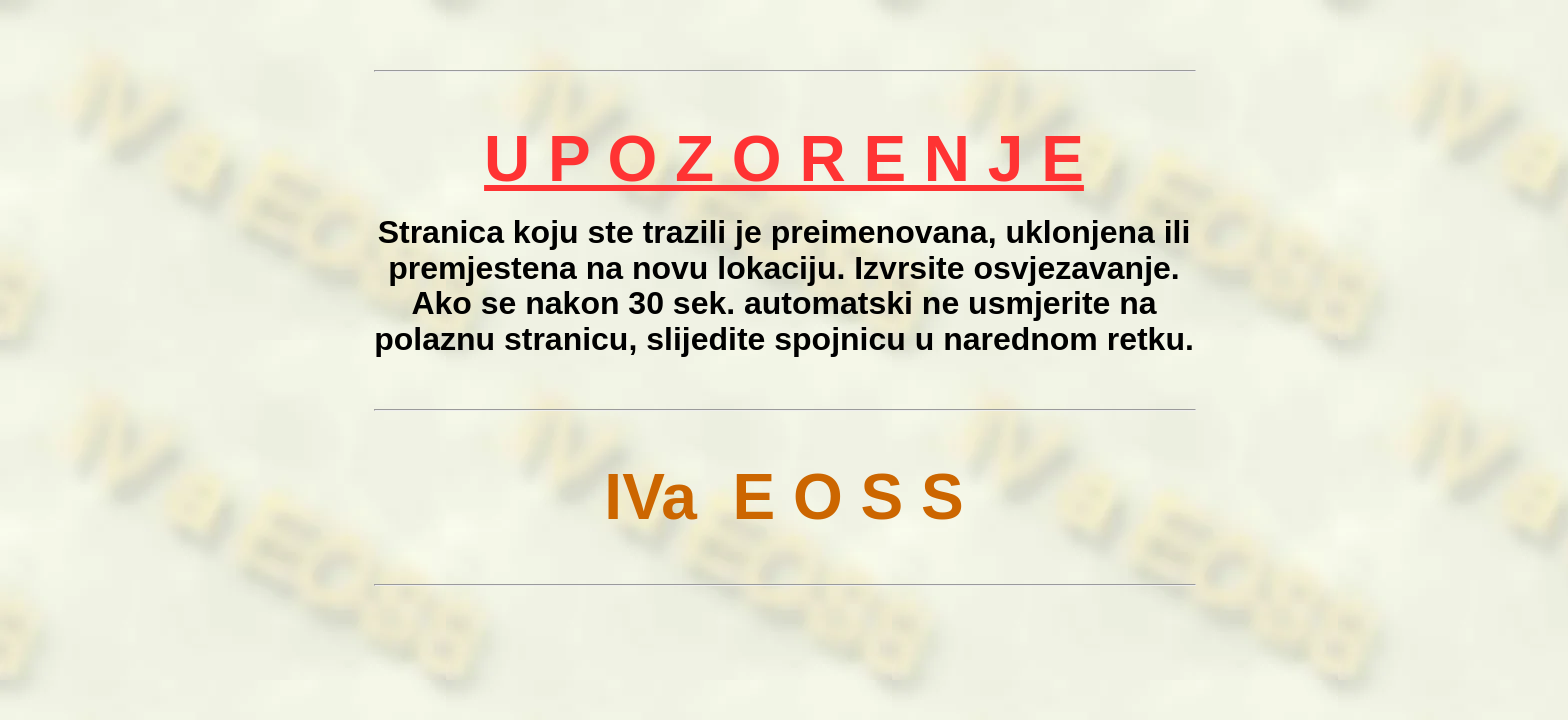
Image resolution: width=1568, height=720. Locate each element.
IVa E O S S (783, 497)
